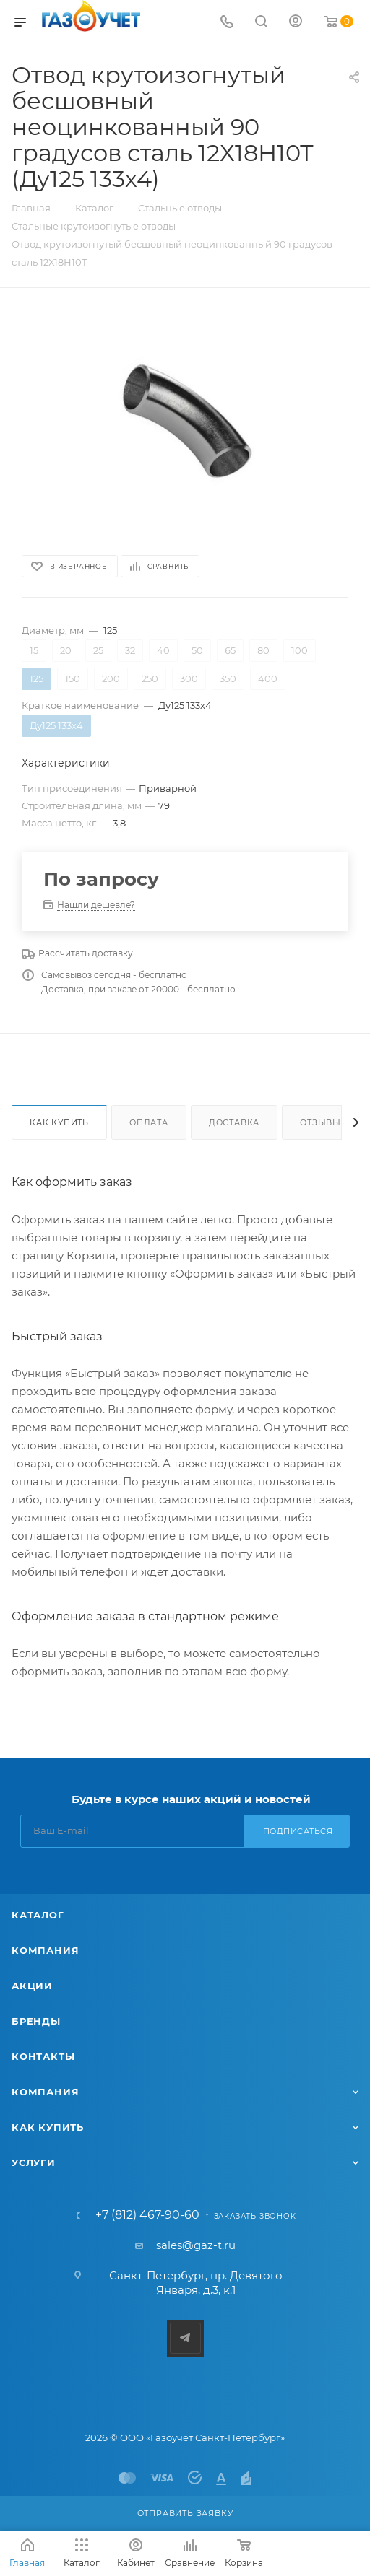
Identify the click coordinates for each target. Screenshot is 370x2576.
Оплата (148, 1122)
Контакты (43, 2056)
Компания (45, 1950)
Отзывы (320, 1122)
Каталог (38, 1915)
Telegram (185, 2338)
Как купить (59, 1122)
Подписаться (298, 1831)
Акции (32, 1985)
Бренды (36, 2021)
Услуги (34, 2162)
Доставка (234, 1122)
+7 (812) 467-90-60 (147, 2215)
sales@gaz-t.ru (196, 2245)
